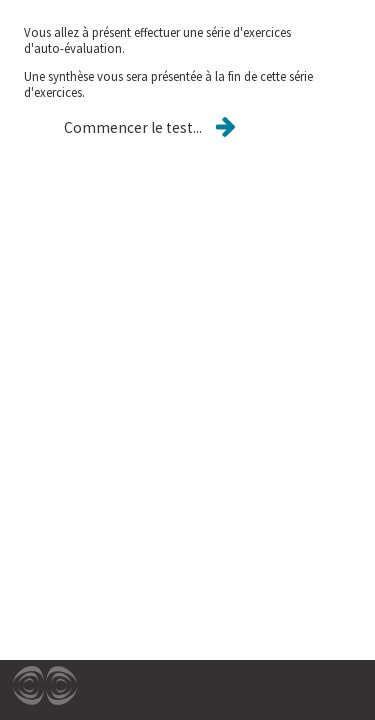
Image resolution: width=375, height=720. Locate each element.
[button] (133, 127)
